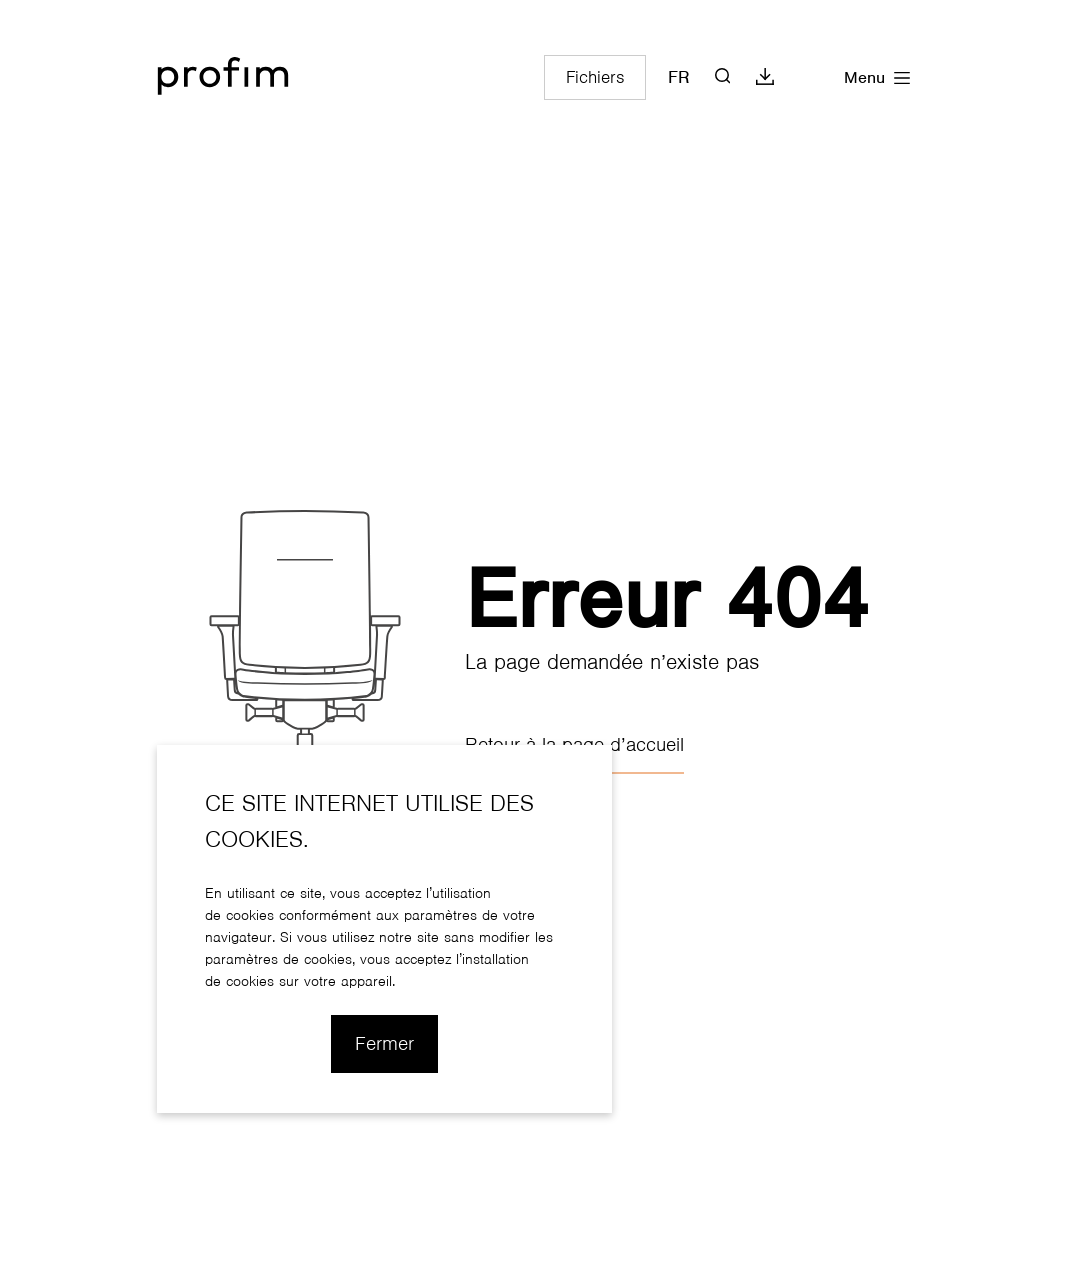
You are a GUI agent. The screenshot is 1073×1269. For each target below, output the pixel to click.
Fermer (384, 1044)
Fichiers (595, 77)
